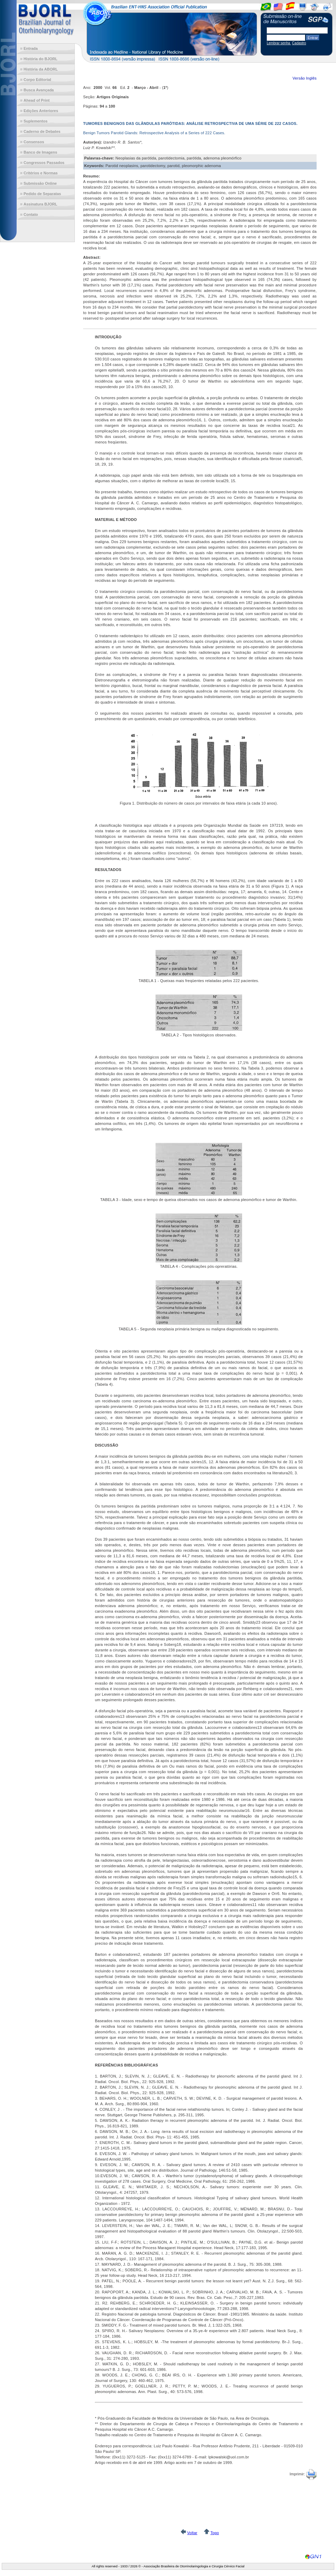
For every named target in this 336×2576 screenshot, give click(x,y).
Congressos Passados (44, 163)
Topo (214, 2533)
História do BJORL (41, 59)
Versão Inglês (304, 78)
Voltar (192, 2533)
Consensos (34, 142)
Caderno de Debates (42, 131)
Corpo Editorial (37, 79)
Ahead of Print (37, 100)
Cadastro (299, 43)
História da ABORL (41, 69)
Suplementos (35, 121)
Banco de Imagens (40, 152)
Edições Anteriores (41, 111)
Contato (31, 214)
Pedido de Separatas (42, 194)
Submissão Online (40, 183)
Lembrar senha (279, 43)
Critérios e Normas (41, 173)
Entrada (31, 48)
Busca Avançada (39, 90)
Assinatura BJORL (40, 204)
